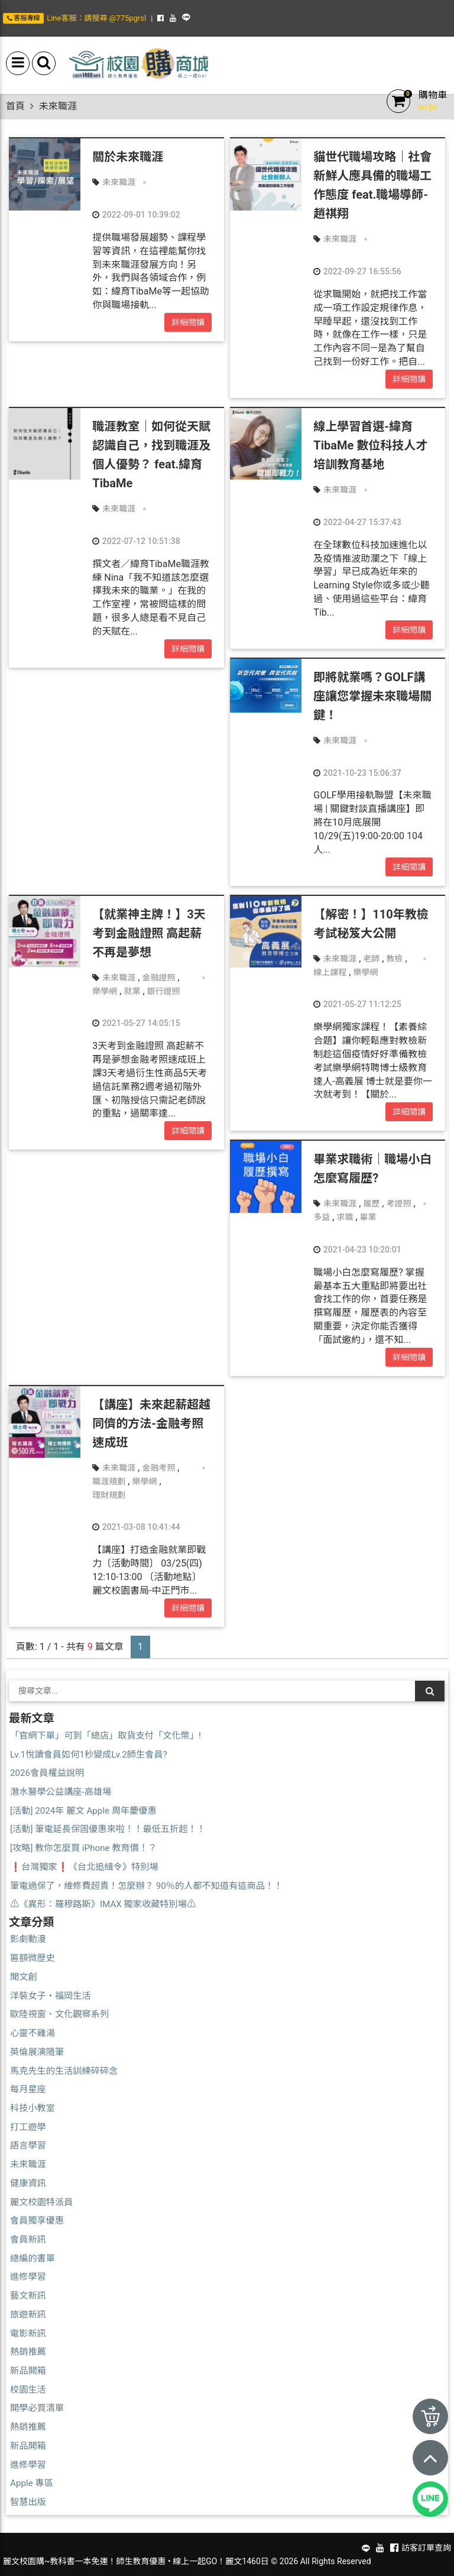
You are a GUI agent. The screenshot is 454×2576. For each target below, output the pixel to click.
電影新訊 (28, 2333)
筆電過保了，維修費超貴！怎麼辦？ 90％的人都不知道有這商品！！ (146, 1886)
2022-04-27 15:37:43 (357, 522)
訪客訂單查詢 (426, 2547)
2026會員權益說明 (47, 1773)
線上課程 (329, 972)
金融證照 (158, 977)
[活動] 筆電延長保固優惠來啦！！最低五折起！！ (108, 1829)
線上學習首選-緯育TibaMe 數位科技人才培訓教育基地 (370, 445)
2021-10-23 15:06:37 (357, 773)
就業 (132, 991)
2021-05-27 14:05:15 (136, 1023)
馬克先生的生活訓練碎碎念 (64, 2071)
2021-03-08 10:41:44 (136, 1527)
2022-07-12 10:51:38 (136, 541)
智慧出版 (28, 2502)
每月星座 (28, 2089)
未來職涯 (118, 182)
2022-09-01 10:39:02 (136, 214)
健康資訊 (28, 2183)
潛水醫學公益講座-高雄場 (60, 1792)
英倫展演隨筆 (37, 2052)
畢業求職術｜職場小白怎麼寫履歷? (372, 1168)
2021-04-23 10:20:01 (357, 1249)
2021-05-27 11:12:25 (357, 1004)
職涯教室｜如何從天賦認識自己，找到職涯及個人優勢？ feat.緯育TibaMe (151, 454)
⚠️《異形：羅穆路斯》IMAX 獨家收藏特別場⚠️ (103, 1904)
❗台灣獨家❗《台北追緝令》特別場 (84, 1867)
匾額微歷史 (32, 1958)
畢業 (368, 1217)
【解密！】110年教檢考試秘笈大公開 (370, 923)
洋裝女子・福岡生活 (50, 1996)
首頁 (15, 106)
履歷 (371, 1203)
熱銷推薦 (28, 2352)
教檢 (394, 958)
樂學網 (104, 991)
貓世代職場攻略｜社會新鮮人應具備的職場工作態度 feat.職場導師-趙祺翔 (372, 185)
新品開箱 (28, 2370)
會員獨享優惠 (37, 2220)
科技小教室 (32, 2108)
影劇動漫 (28, 1939)
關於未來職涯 (127, 157)
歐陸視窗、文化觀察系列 (59, 2014)
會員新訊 (28, 2239)
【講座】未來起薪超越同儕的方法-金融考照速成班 (151, 1423)
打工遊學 (28, 2127)
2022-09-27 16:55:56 (357, 271)
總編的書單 (32, 2258)
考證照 (398, 1203)
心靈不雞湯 (32, 2033)
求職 (344, 1217)
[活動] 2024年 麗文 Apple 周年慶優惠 (83, 1810)
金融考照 (158, 1468)
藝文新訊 (28, 2295)
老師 (371, 958)
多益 (321, 1217)
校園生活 (28, 2389)
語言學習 (28, 2145)
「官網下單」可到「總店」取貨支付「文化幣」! (105, 1735)
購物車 (433, 95)
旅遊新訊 (28, 2314)
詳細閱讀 (188, 322)
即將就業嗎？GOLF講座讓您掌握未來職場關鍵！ (372, 696)
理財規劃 (108, 1495)
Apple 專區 (31, 2483)
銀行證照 (163, 991)
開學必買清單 (37, 2408)
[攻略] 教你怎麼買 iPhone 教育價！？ (83, 1848)
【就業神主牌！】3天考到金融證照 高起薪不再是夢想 (148, 933)
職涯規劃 (108, 1481)
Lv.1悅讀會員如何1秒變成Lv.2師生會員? (88, 1754)
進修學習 (28, 2276)
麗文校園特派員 (41, 2202)
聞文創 (23, 1977)
